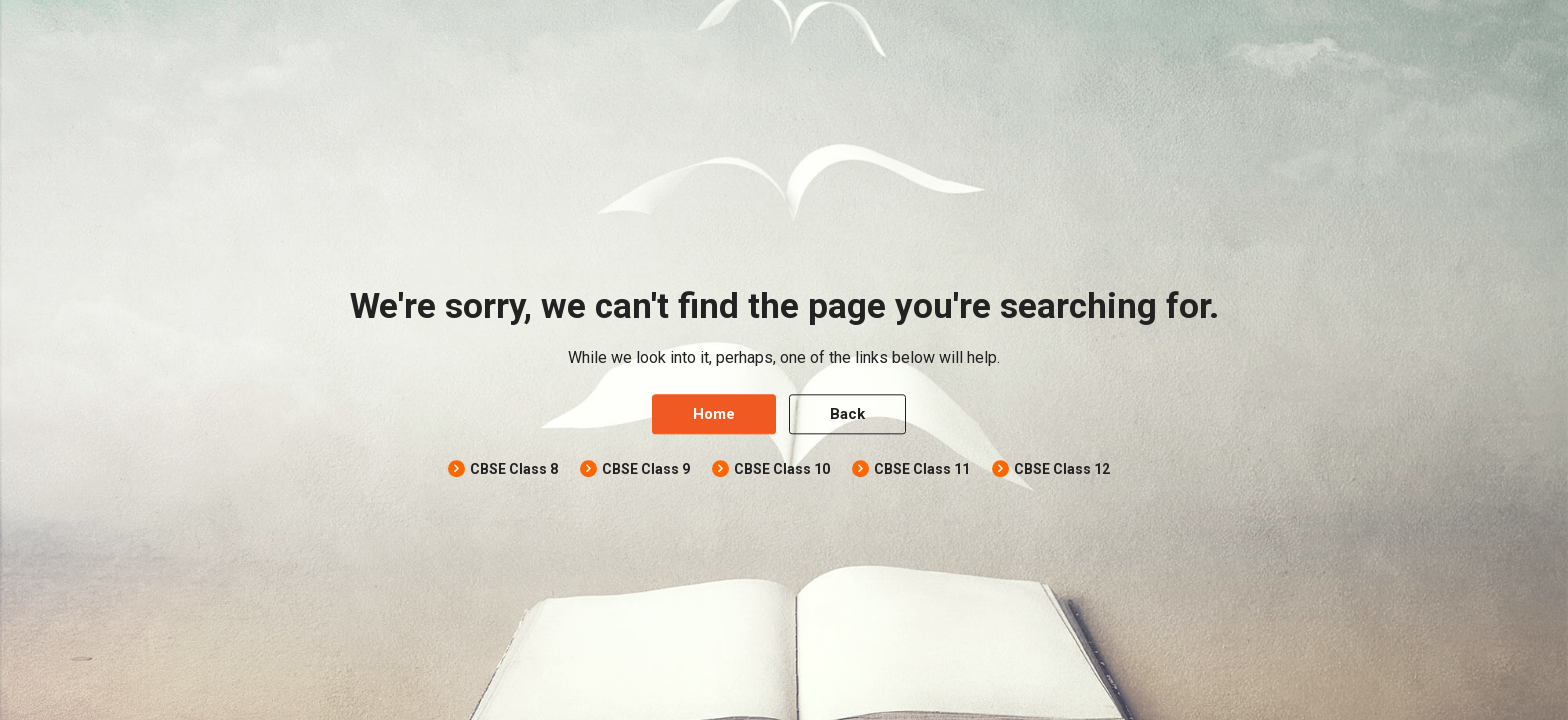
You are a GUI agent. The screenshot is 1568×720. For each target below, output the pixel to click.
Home (714, 415)
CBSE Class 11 (922, 470)
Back (847, 415)
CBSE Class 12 (1062, 470)
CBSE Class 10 (782, 470)
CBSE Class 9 (646, 470)
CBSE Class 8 (514, 470)
